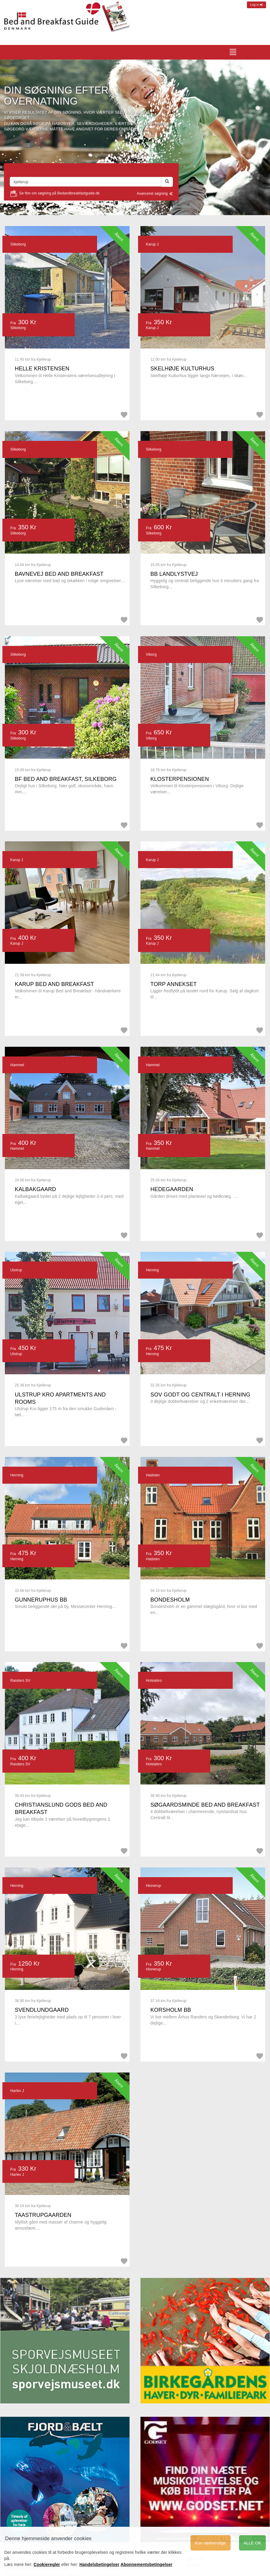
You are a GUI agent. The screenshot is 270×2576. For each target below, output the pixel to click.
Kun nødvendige (210, 2542)
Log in (256, 4)
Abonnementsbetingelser (146, 2564)
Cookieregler (47, 2564)
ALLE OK (252, 2542)
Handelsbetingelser (99, 2564)
